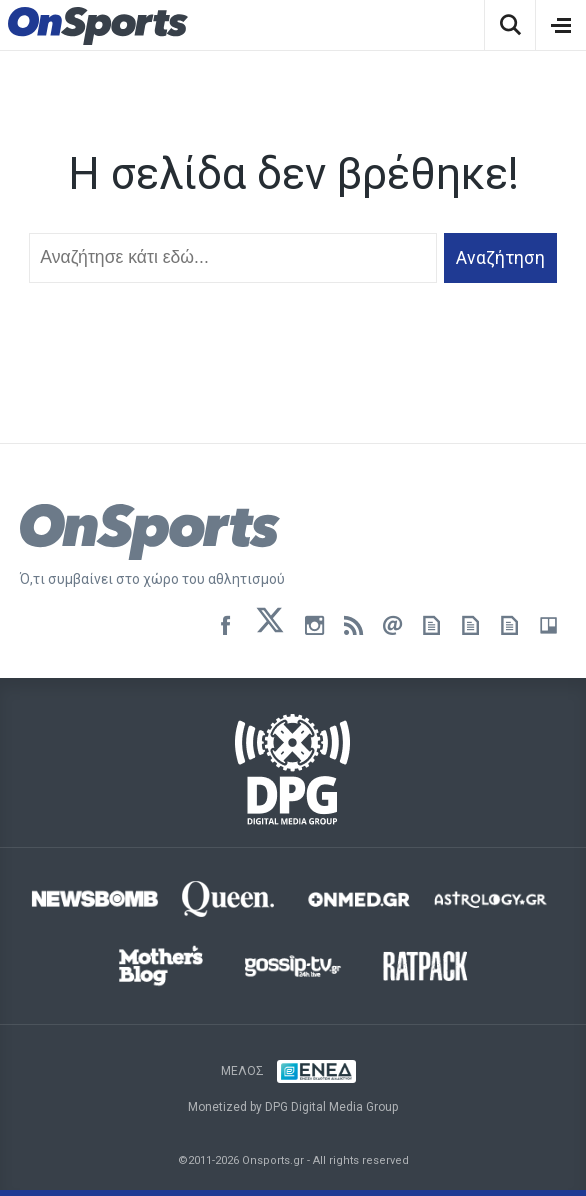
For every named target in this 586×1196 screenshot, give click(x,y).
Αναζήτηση (500, 258)
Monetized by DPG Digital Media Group (293, 1107)
